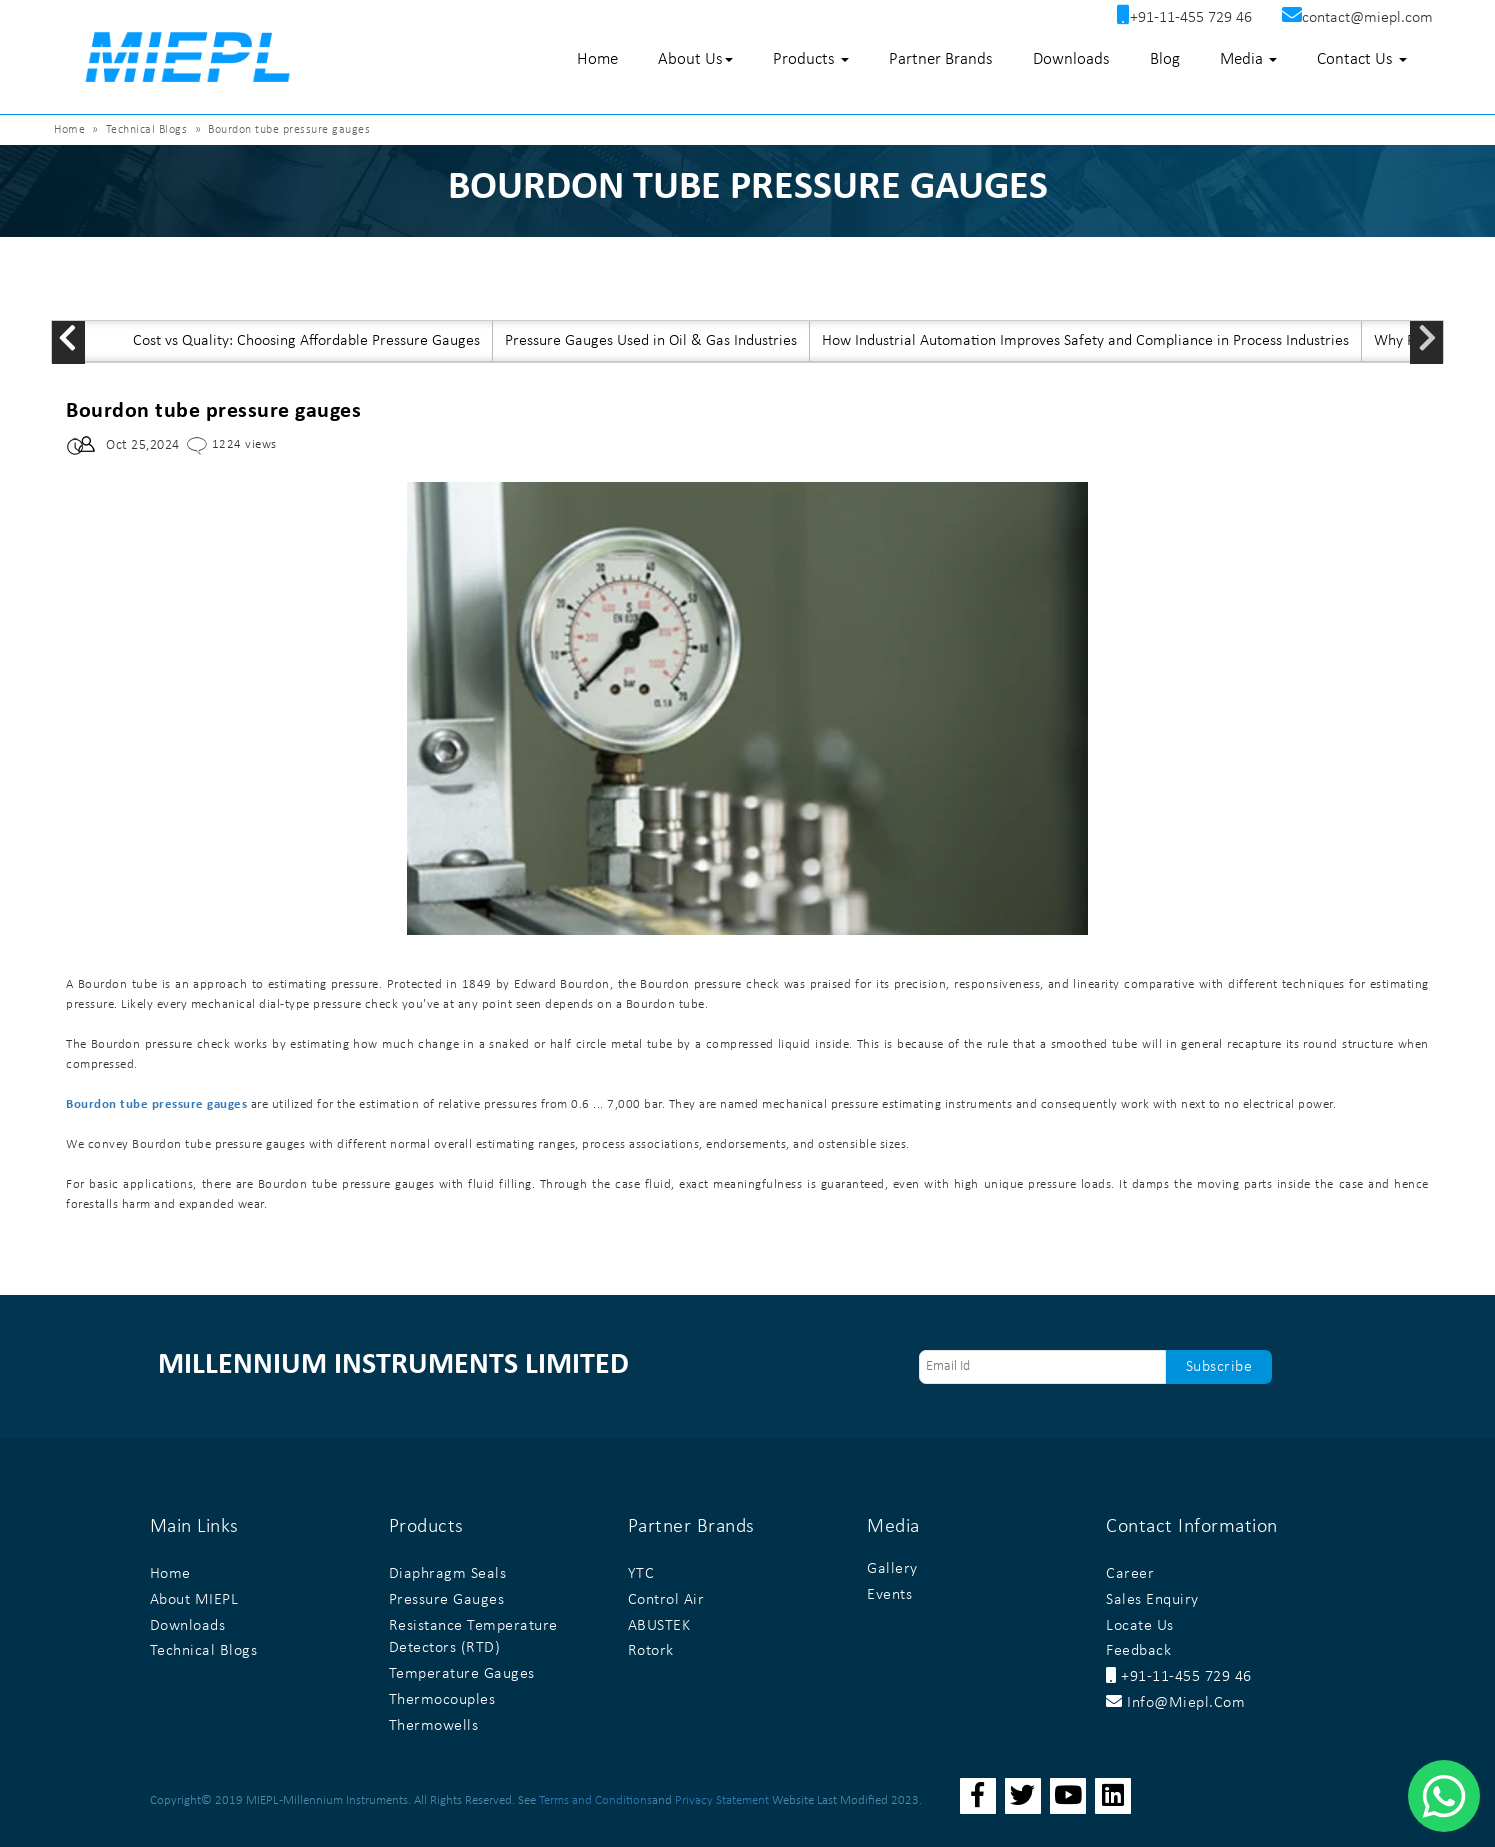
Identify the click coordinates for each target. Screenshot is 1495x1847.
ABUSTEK (659, 1626)
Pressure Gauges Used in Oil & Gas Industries (651, 341)
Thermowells (434, 1726)
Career (1130, 1574)
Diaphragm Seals (448, 1574)
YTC (641, 1574)
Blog (1165, 59)
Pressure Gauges (447, 1600)
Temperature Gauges (462, 1674)
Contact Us (1362, 59)
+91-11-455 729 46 (1179, 1677)
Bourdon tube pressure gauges (156, 1104)
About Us (695, 59)
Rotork (651, 1651)
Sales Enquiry (1152, 1600)
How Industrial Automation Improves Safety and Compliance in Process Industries (1085, 341)
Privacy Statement (722, 1800)
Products (811, 59)
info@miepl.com (1175, 1703)
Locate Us (1140, 1626)
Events (889, 1595)
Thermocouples (442, 1700)
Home (597, 59)
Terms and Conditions (595, 1800)
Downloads (1071, 59)
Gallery (892, 1569)
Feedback (1138, 1651)
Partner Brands (941, 59)
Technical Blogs (147, 130)
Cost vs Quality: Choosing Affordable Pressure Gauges (306, 341)
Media (1248, 59)
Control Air (666, 1600)
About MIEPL (194, 1600)
